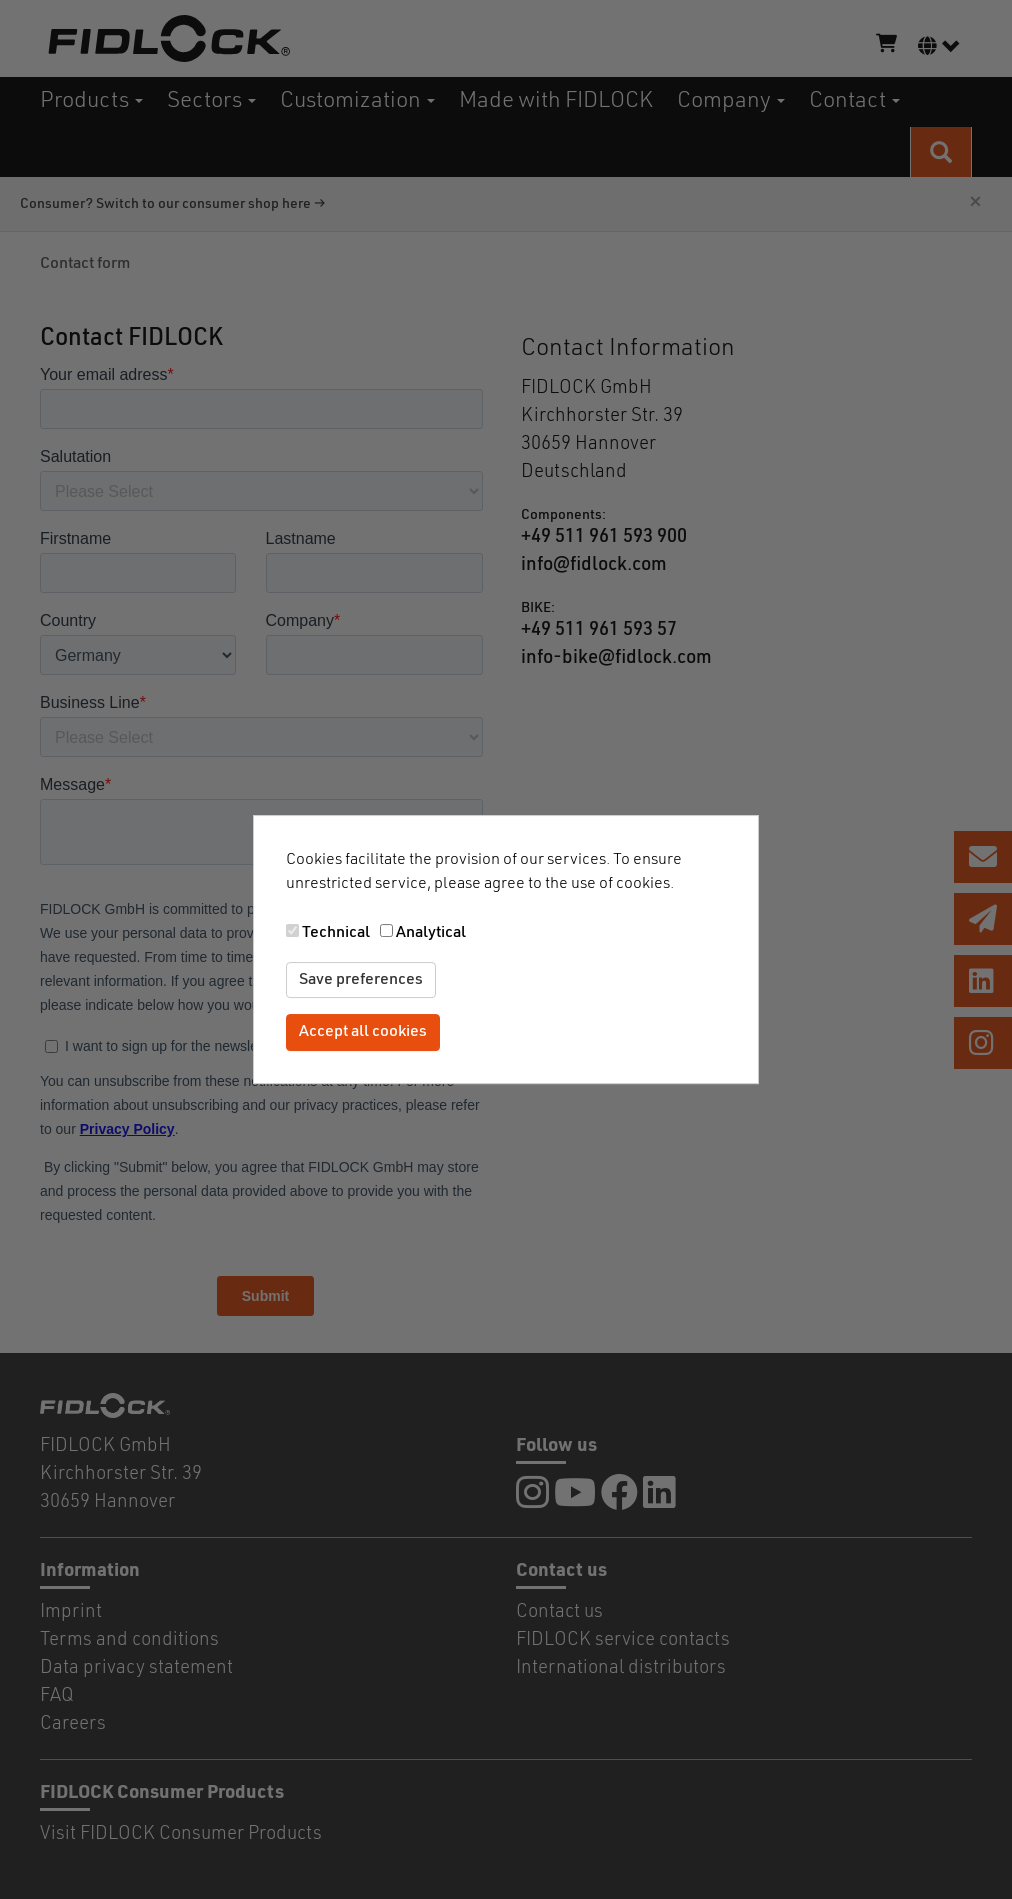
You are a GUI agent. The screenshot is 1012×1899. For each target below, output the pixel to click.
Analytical (431, 933)
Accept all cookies (363, 1033)
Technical (336, 933)
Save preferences (361, 980)
